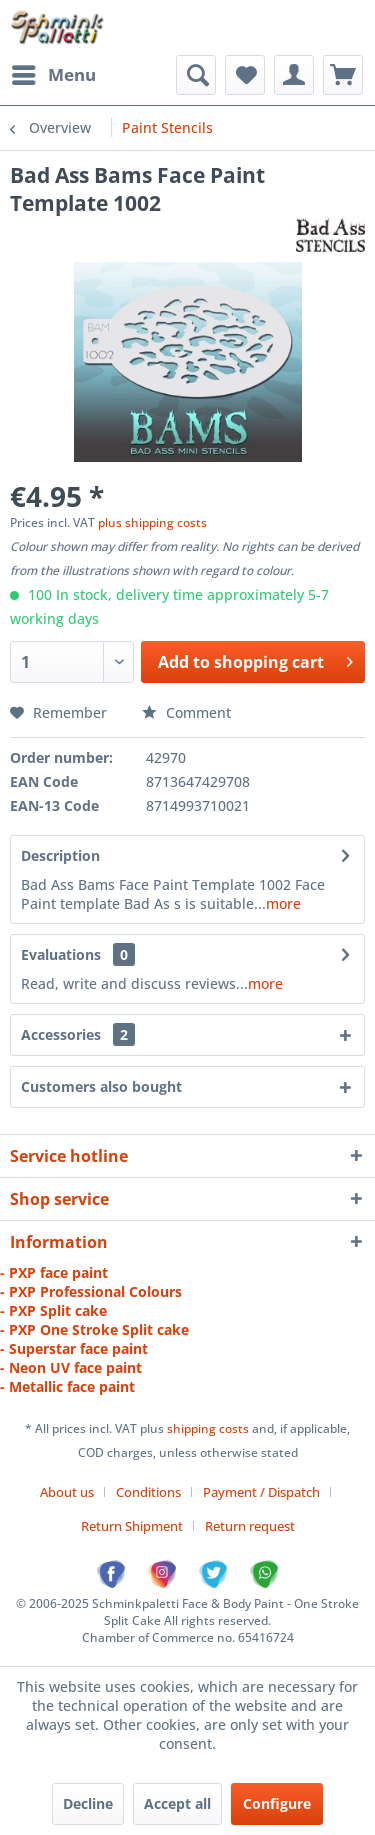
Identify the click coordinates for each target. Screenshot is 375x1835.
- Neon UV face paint (71, 1367)
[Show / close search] (196, 75)
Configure (277, 1803)
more (283, 903)
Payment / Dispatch (261, 1492)
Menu (54, 72)
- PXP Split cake (53, 1310)
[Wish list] (245, 75)
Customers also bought (101, 1086)
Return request (250, 1526)
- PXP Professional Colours (91, 1291)
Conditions (148, 1492)
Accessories (78, 1034)
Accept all (177, 1803)
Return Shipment (132, 1526)
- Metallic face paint (67, 1386)
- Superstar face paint (74, 1348)
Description (60, 855)
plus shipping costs (152, 522)
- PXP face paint (54, 1272)
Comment (186, 712)
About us (67, 1492)
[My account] (294, 75)
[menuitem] (53, 75)
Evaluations (61, 954)
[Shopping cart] (343, 75)
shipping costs (209, 1428)
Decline (88, 1803)
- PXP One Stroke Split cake (94, 1329)
